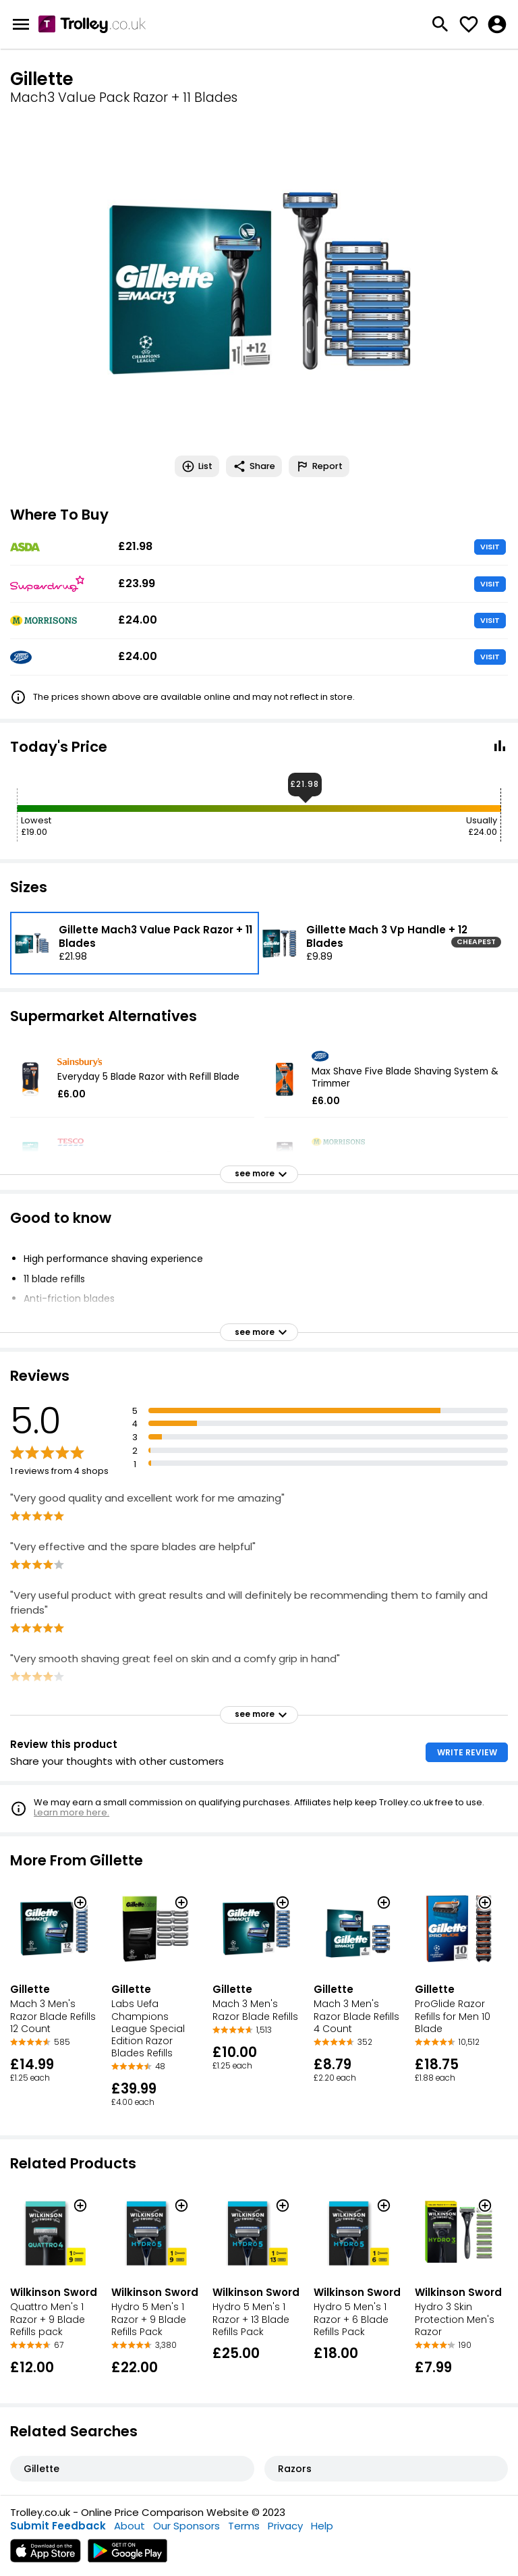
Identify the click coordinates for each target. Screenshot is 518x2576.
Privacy (285, 2526)
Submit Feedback (58, 2526)
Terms (244, 2526)
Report (319, 466)
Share (254, 466)
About (129, 2526)
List (196, 466)
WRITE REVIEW (467, 1752)
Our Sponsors (186, 2526)
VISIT (490, 546)
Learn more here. (71, 1812)
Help (322, 2526)
